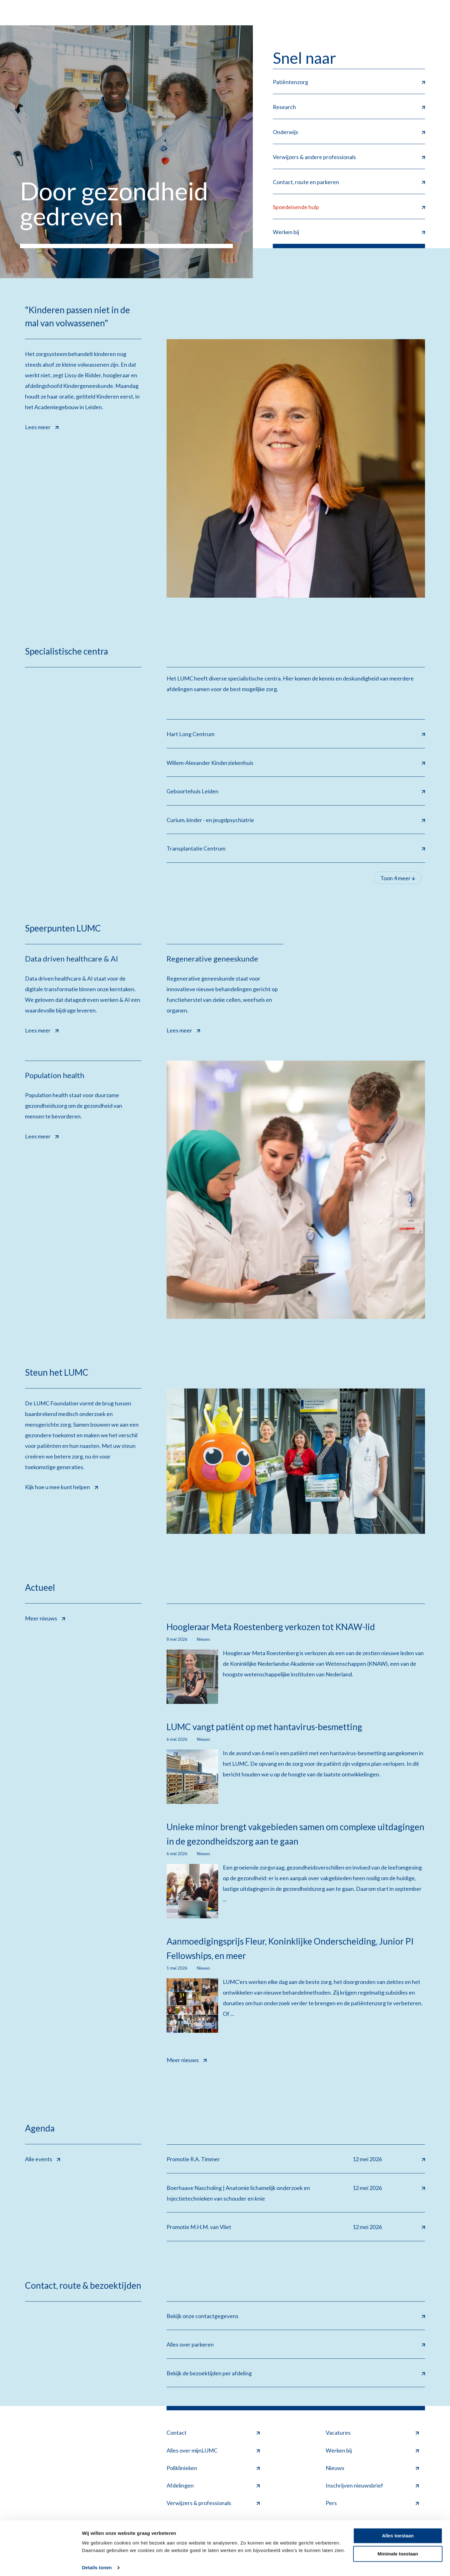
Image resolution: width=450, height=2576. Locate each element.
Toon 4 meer (397, 878)
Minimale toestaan (398, 2550)
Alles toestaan (398, 2531)
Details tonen (97, 2563)
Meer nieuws (45, 1618)
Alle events (42, 2159)
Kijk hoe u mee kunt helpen (61, 1487)
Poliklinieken (213, 2469)
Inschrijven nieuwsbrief (372, 2486)
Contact (213, 2434)
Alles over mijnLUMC (213, 2451)
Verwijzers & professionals (213, 2504)
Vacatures (372, 2434)
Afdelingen (213, 2486)
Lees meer (41, 426)
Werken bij (372, 2451)
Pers (372, 2504)
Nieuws (372, 2469)
